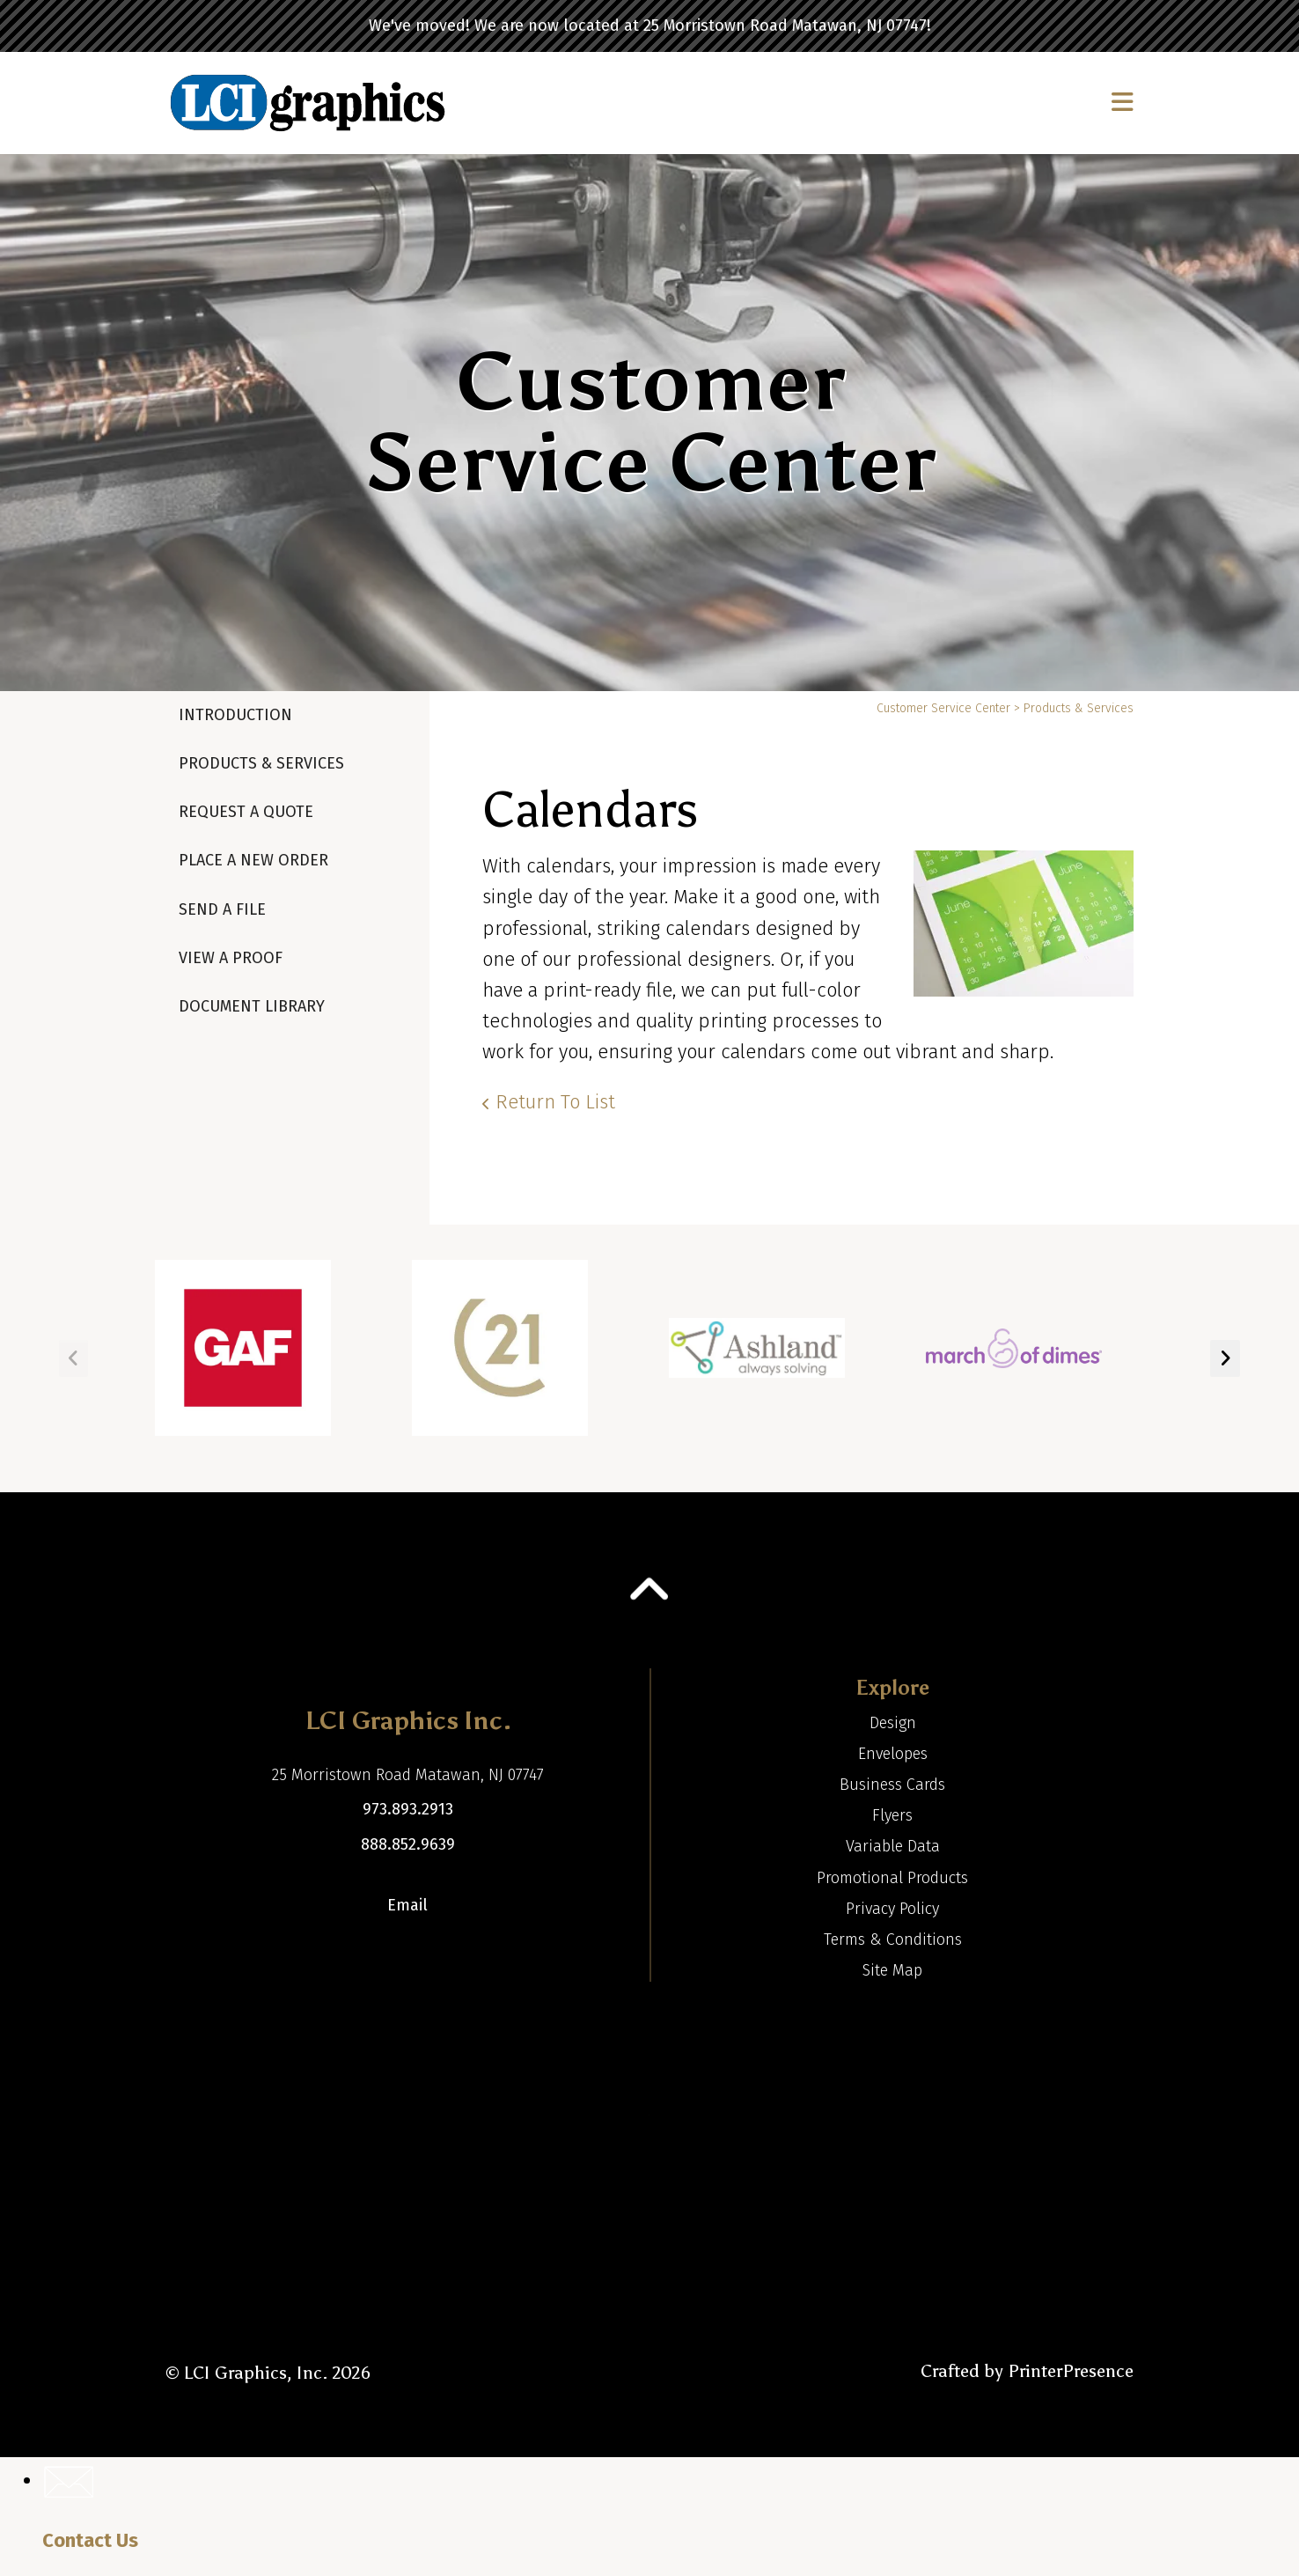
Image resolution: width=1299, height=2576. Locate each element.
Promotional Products (892, 1878)
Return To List (555, 1102)
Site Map (892, 1970)
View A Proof (231, 958)
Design (893, 1723)
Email (407, 1905)
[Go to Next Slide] (1225, 1358)
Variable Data (893, 1846)
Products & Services (261, 763)
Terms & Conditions (893, 1939)
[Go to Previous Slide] (73, 1358)
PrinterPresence (1071, 2370)
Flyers (892, 1815)
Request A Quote (246, 811)
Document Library (252, 1006)
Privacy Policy (892, 1908)
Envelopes (893, 1753)
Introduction (235, 715)
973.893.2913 (408, 1809)
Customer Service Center (943, 708)
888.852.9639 (408, 1844)
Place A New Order (253, 860)
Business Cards (892, 1784)
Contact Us (90, 2540)
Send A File (222, 909)
